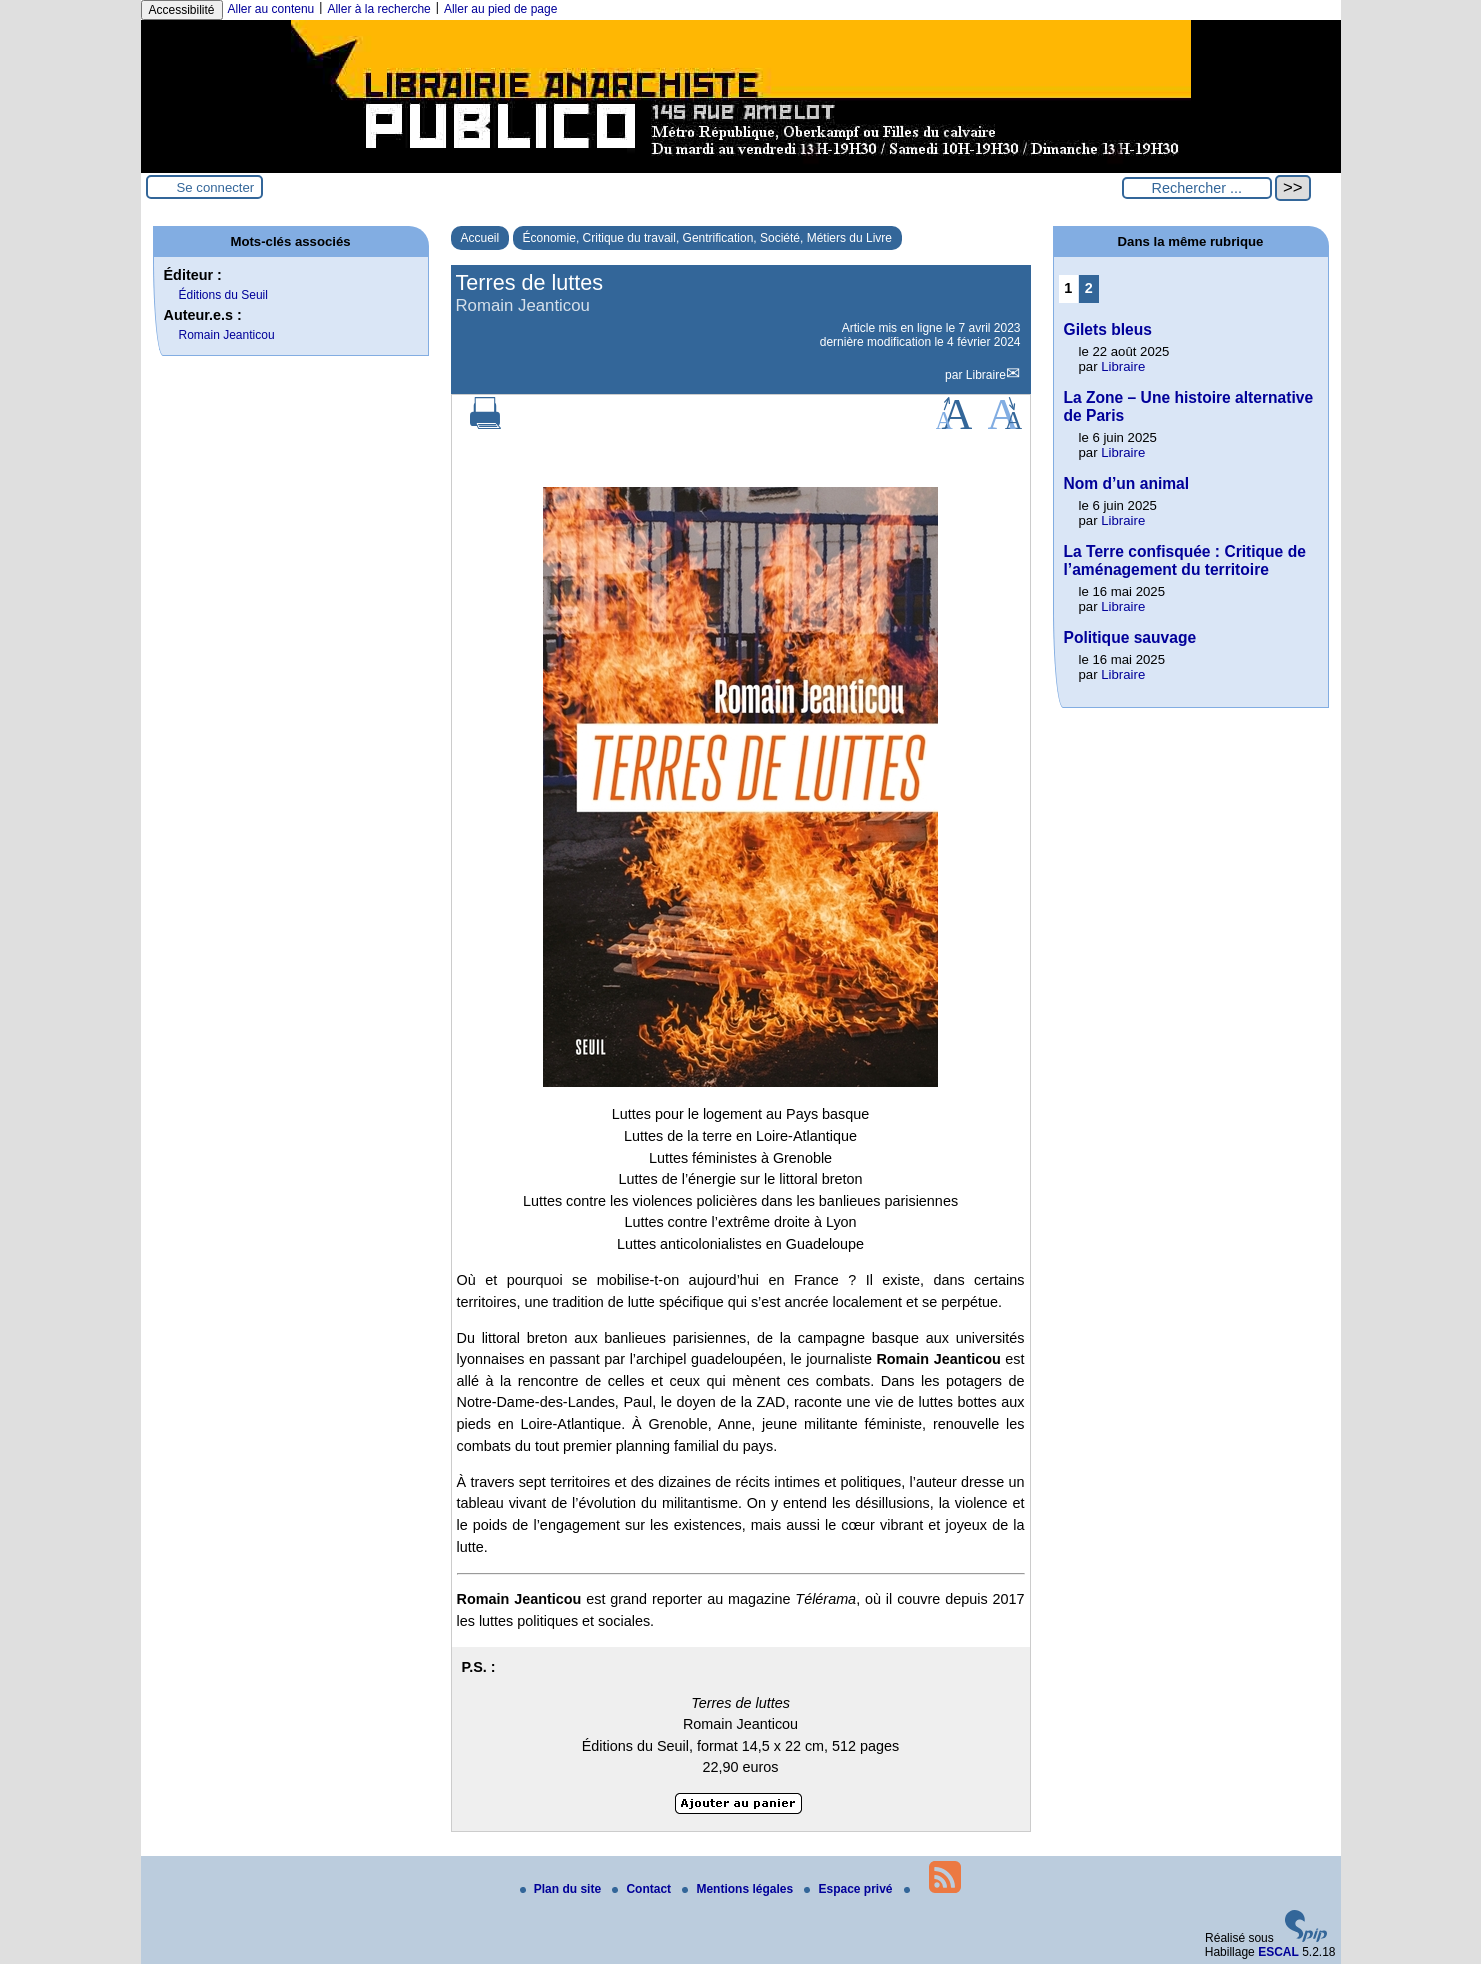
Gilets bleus (1108, 329)
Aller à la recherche (378, 9)
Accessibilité (182, 10)
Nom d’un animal (1127, 483)
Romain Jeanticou (227, 335)
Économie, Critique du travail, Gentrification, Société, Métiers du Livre (708, 238)
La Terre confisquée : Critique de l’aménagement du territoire (1185, 560)
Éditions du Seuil (223, 295)
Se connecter (216, 187)
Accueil (480, 238)
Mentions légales (739, 1889)
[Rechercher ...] (1197, 188)
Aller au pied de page (500, 9)
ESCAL (1278, 1952)
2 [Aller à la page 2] (1089, 288)
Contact (643, 1889)
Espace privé (849, 1889)
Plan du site (562, 1889)
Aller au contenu (271, 9)
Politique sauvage (1130, 637)
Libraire (986, 375)
